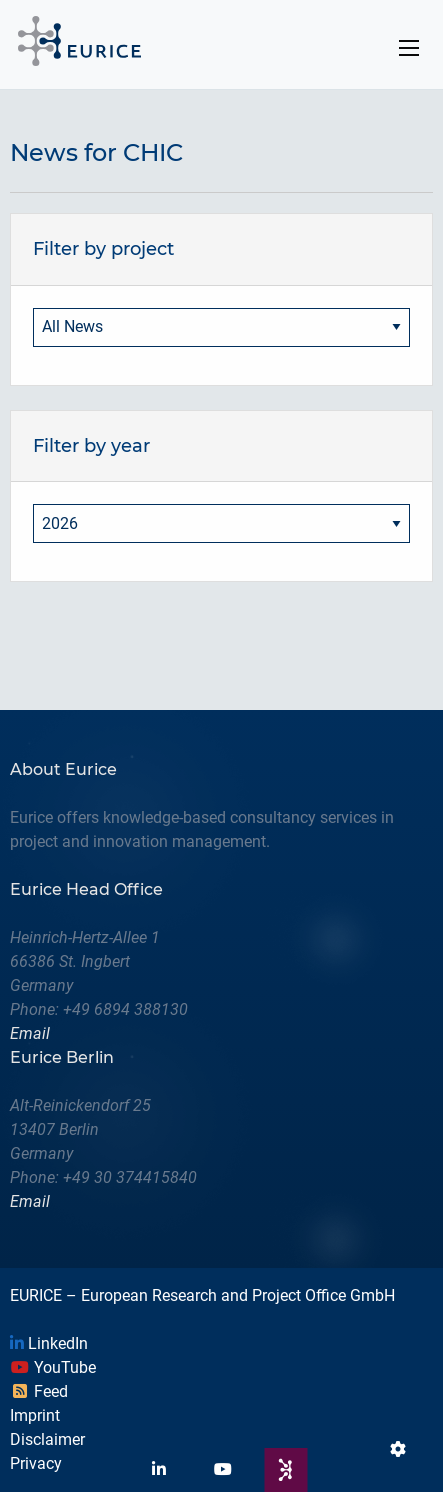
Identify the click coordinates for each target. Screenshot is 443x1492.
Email (30, 1033)
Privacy (36, 1463)
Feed (39, 1391)
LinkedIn (49, 1343)
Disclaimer (47, 1439)
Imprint (35, 1415)
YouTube (53, 1367)
